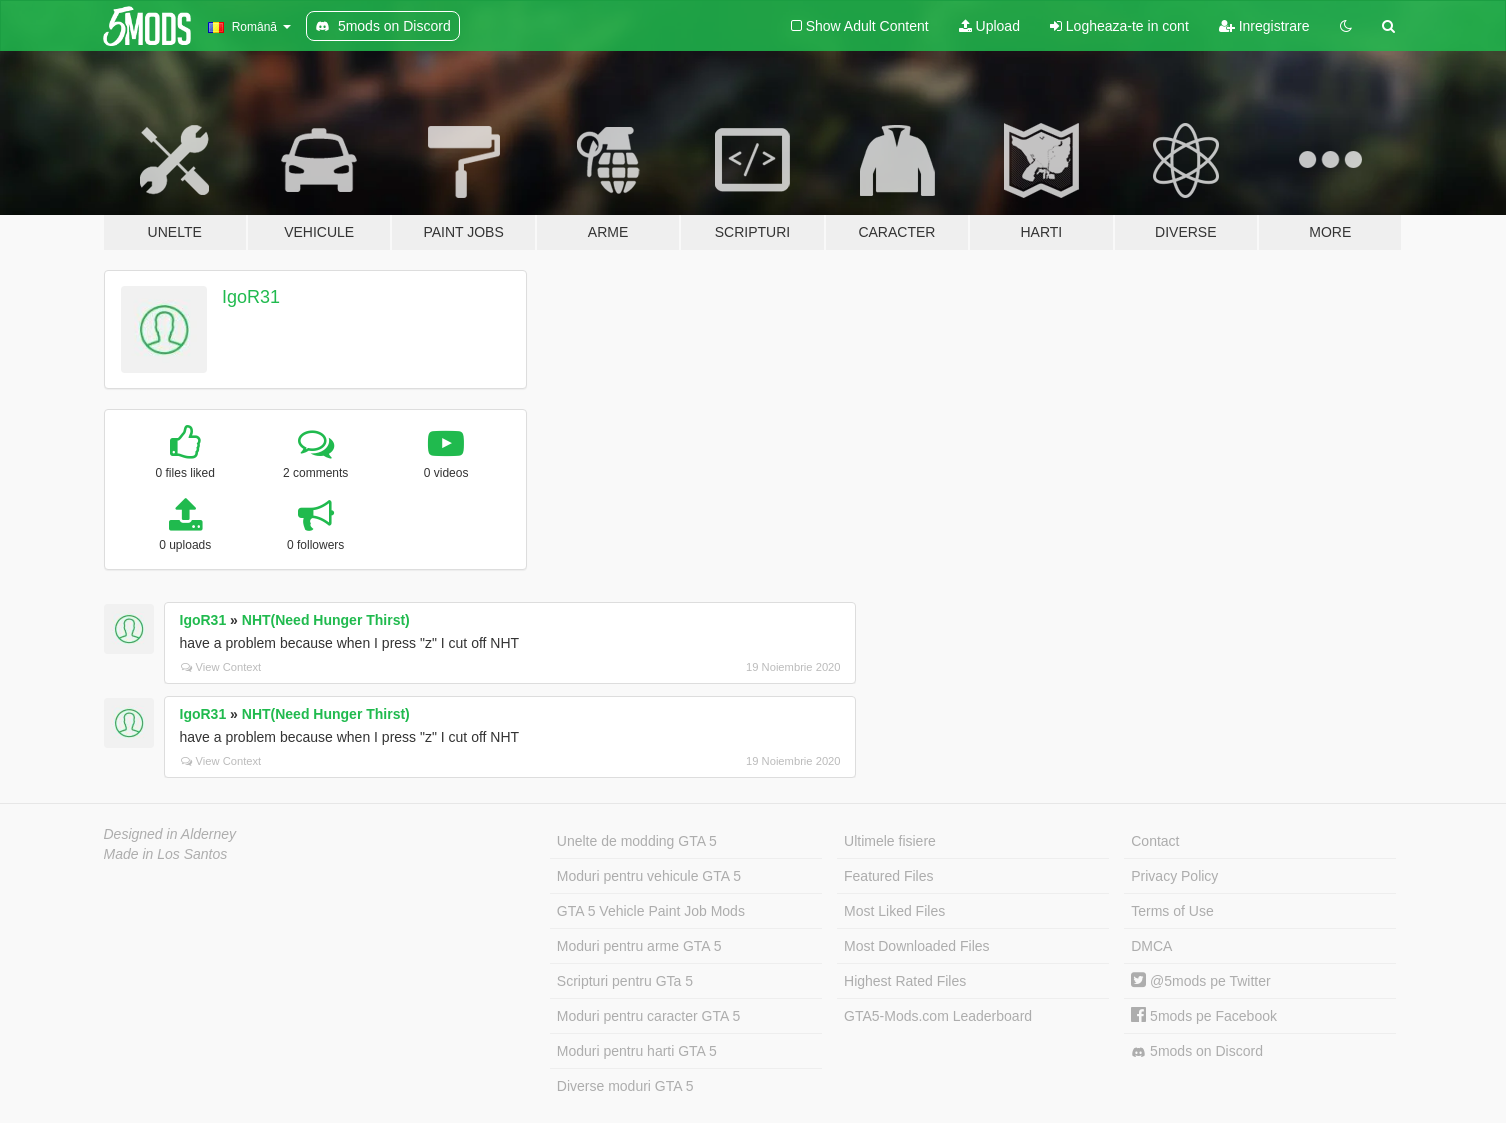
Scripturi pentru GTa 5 (625, 981)
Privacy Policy (1174, 876)
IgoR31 (251, 297)
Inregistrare (1264, 26)
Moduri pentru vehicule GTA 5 (649, 876)
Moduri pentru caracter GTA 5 (648, 1016)
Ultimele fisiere (890, 841)
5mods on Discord (1197, 1051)
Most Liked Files (894, 911)
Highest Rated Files (905, 981)
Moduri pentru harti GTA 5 (637, 1051)
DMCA (1151, 946)
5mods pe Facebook (1204, 1016)
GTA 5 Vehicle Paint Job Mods (651, 911)
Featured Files (888, 876)
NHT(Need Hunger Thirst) (326, 620)
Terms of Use (1172, 911)
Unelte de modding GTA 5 (637, 841)
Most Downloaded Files (917, 946)
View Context (221, 667)
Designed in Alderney (170, 834)
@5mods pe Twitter (1200, 981)
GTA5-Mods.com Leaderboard (938, 1016)
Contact (1155, 841)
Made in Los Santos (166, 854)
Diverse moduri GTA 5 (625, 1086)
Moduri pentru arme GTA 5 (639, 946)
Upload (989, 26)
